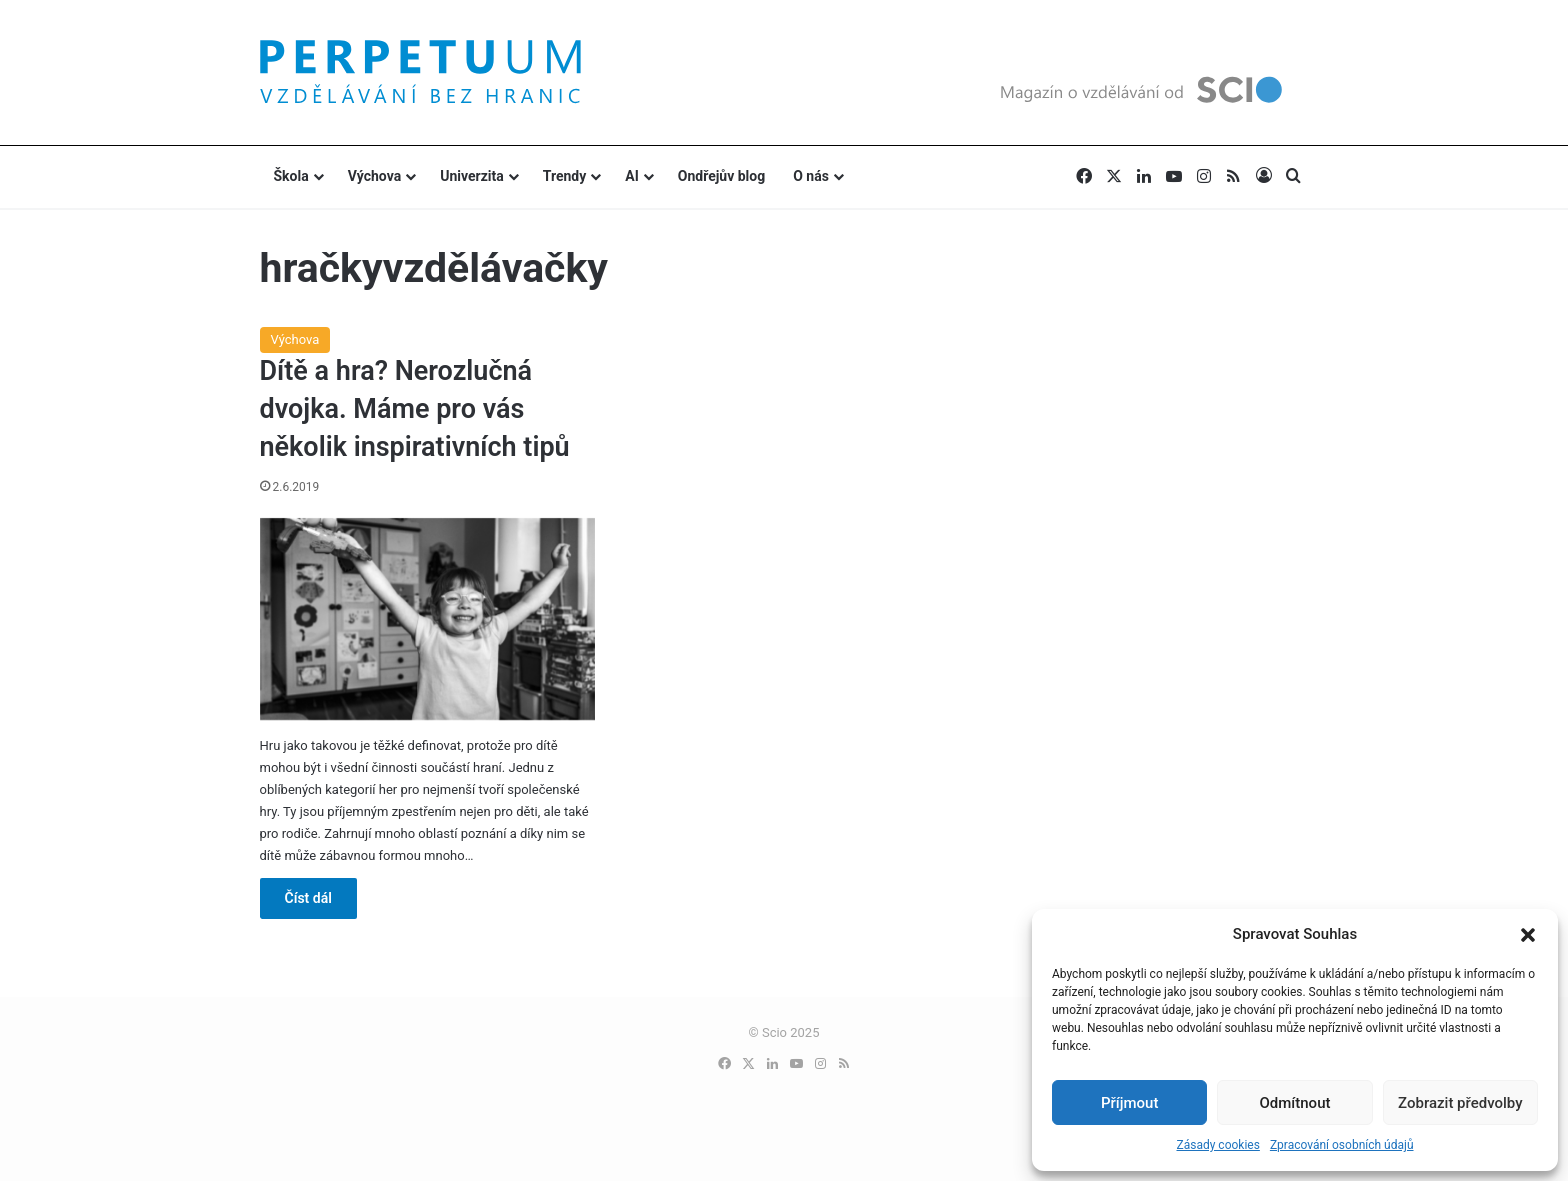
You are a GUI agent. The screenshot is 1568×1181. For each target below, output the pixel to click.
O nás (811, 176)
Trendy (565, 176)
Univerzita (472, 176)
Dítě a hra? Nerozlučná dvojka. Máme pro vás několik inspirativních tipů (415, 409)
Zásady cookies (1217, 1145)
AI (632, 176)
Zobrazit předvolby (1460, 1103)
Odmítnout (1295, 1103)
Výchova (374, 176)
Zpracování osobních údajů (1342, 1145)
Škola (291, 176)
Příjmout (1129, 1103)
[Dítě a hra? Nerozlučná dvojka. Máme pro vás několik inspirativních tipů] (428, 619)
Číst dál (308, 898)
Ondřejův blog (721, 176)
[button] (1528, 935)
